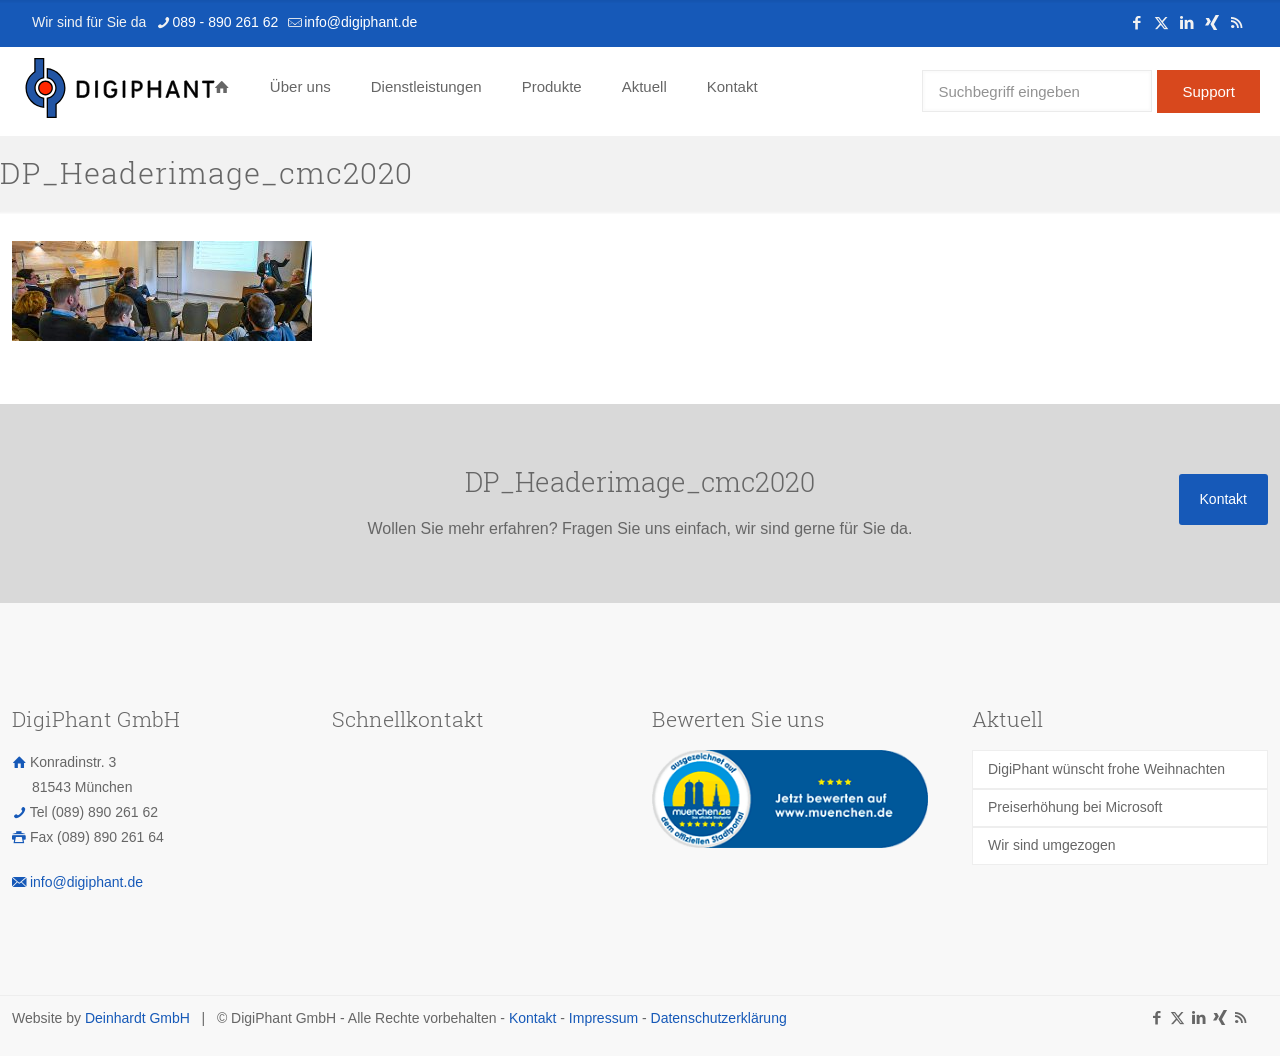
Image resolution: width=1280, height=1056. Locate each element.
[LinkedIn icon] (1186, 22)
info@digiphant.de (86, 882)
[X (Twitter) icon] (1161, 22)
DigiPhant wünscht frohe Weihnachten (1106, 769)
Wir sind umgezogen (1052, 845)
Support (1208, 91)
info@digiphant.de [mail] (360, 22)
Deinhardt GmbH (137, 1018)
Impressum (603, 1018)
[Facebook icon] (1136, 22)
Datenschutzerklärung (719, 1018)
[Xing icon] (1211, 22)
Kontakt (532, 1018)
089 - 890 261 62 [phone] (225, 22)
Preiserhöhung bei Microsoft (1075, 807)
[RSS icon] (1236, 22)
